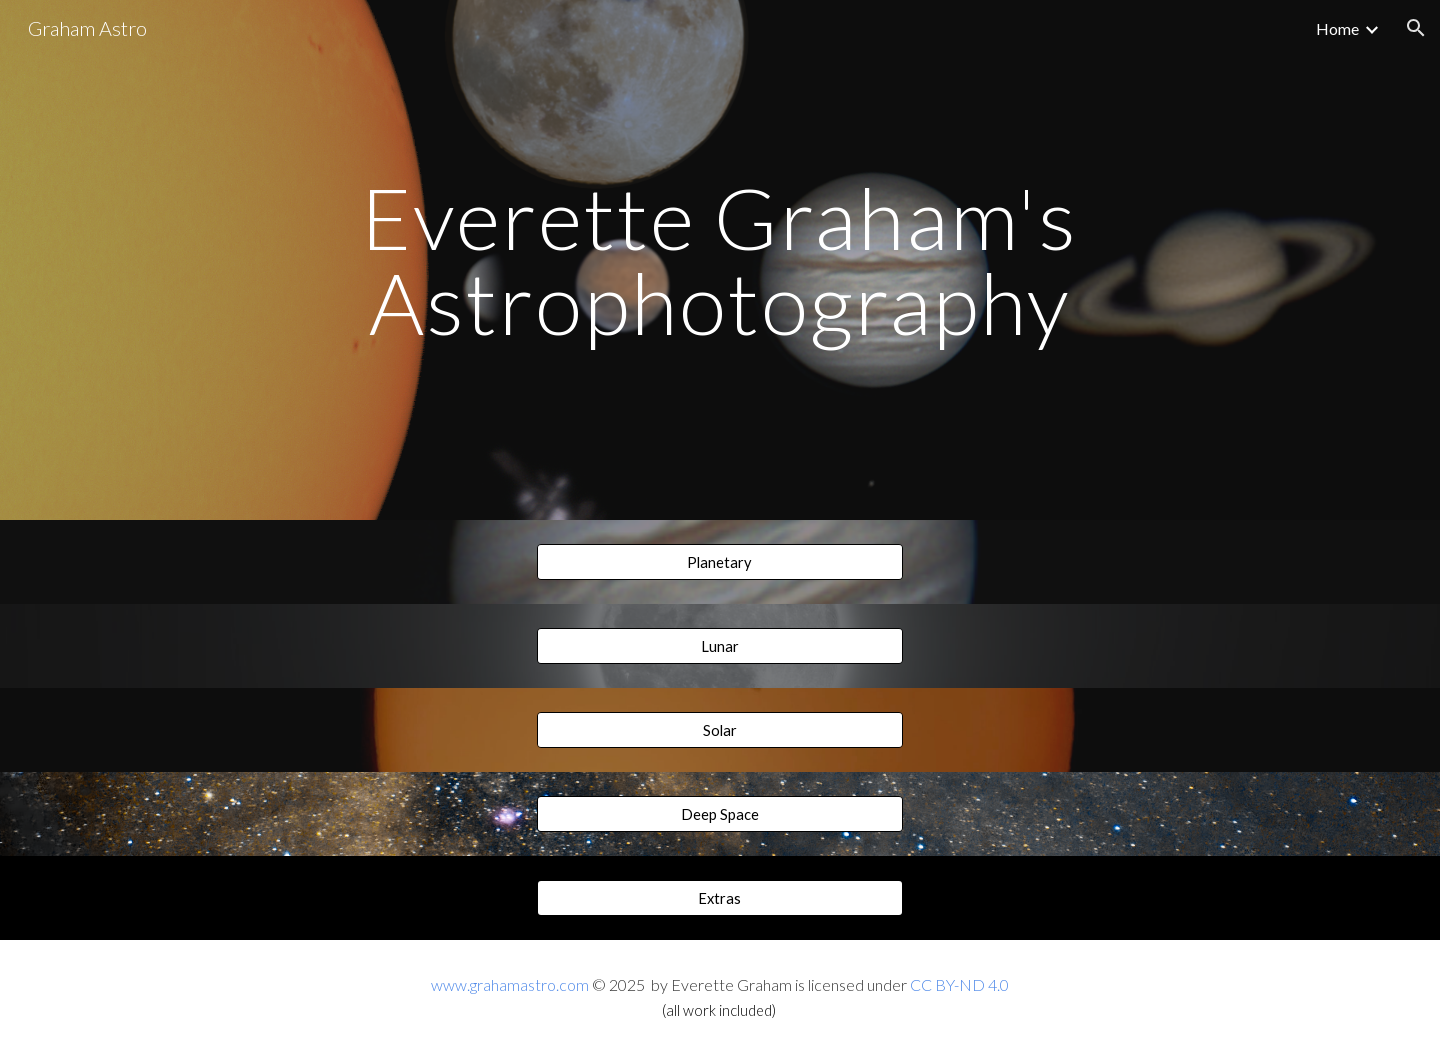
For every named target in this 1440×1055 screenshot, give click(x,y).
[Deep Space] (719, 814)
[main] (720, 260)
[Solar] (719, 730)
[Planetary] (719, 562)
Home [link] (1337, 28)
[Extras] (719, 898)
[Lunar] (719, 646)
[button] (1416, 28)
